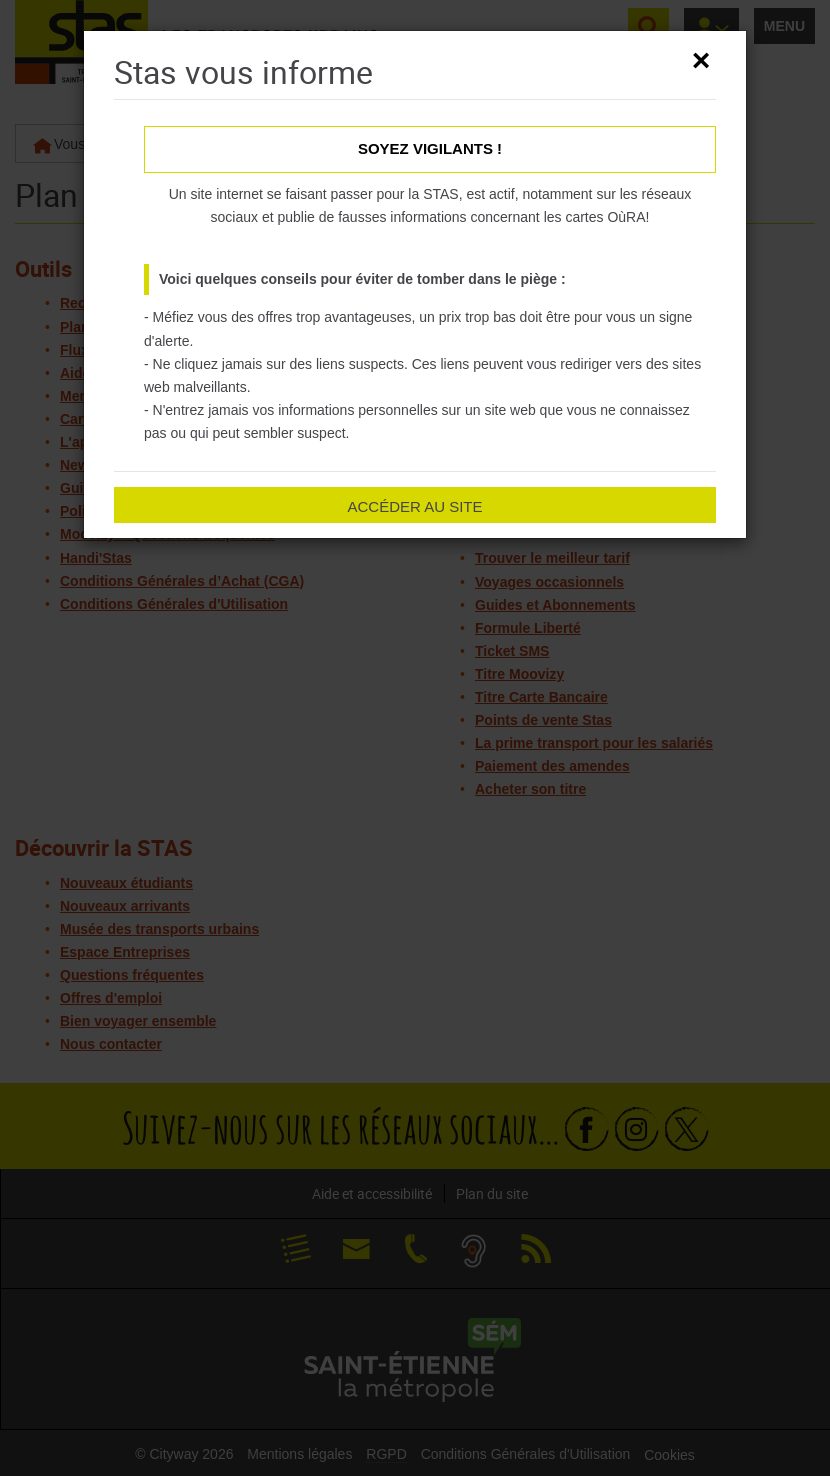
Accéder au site (414, 506)
